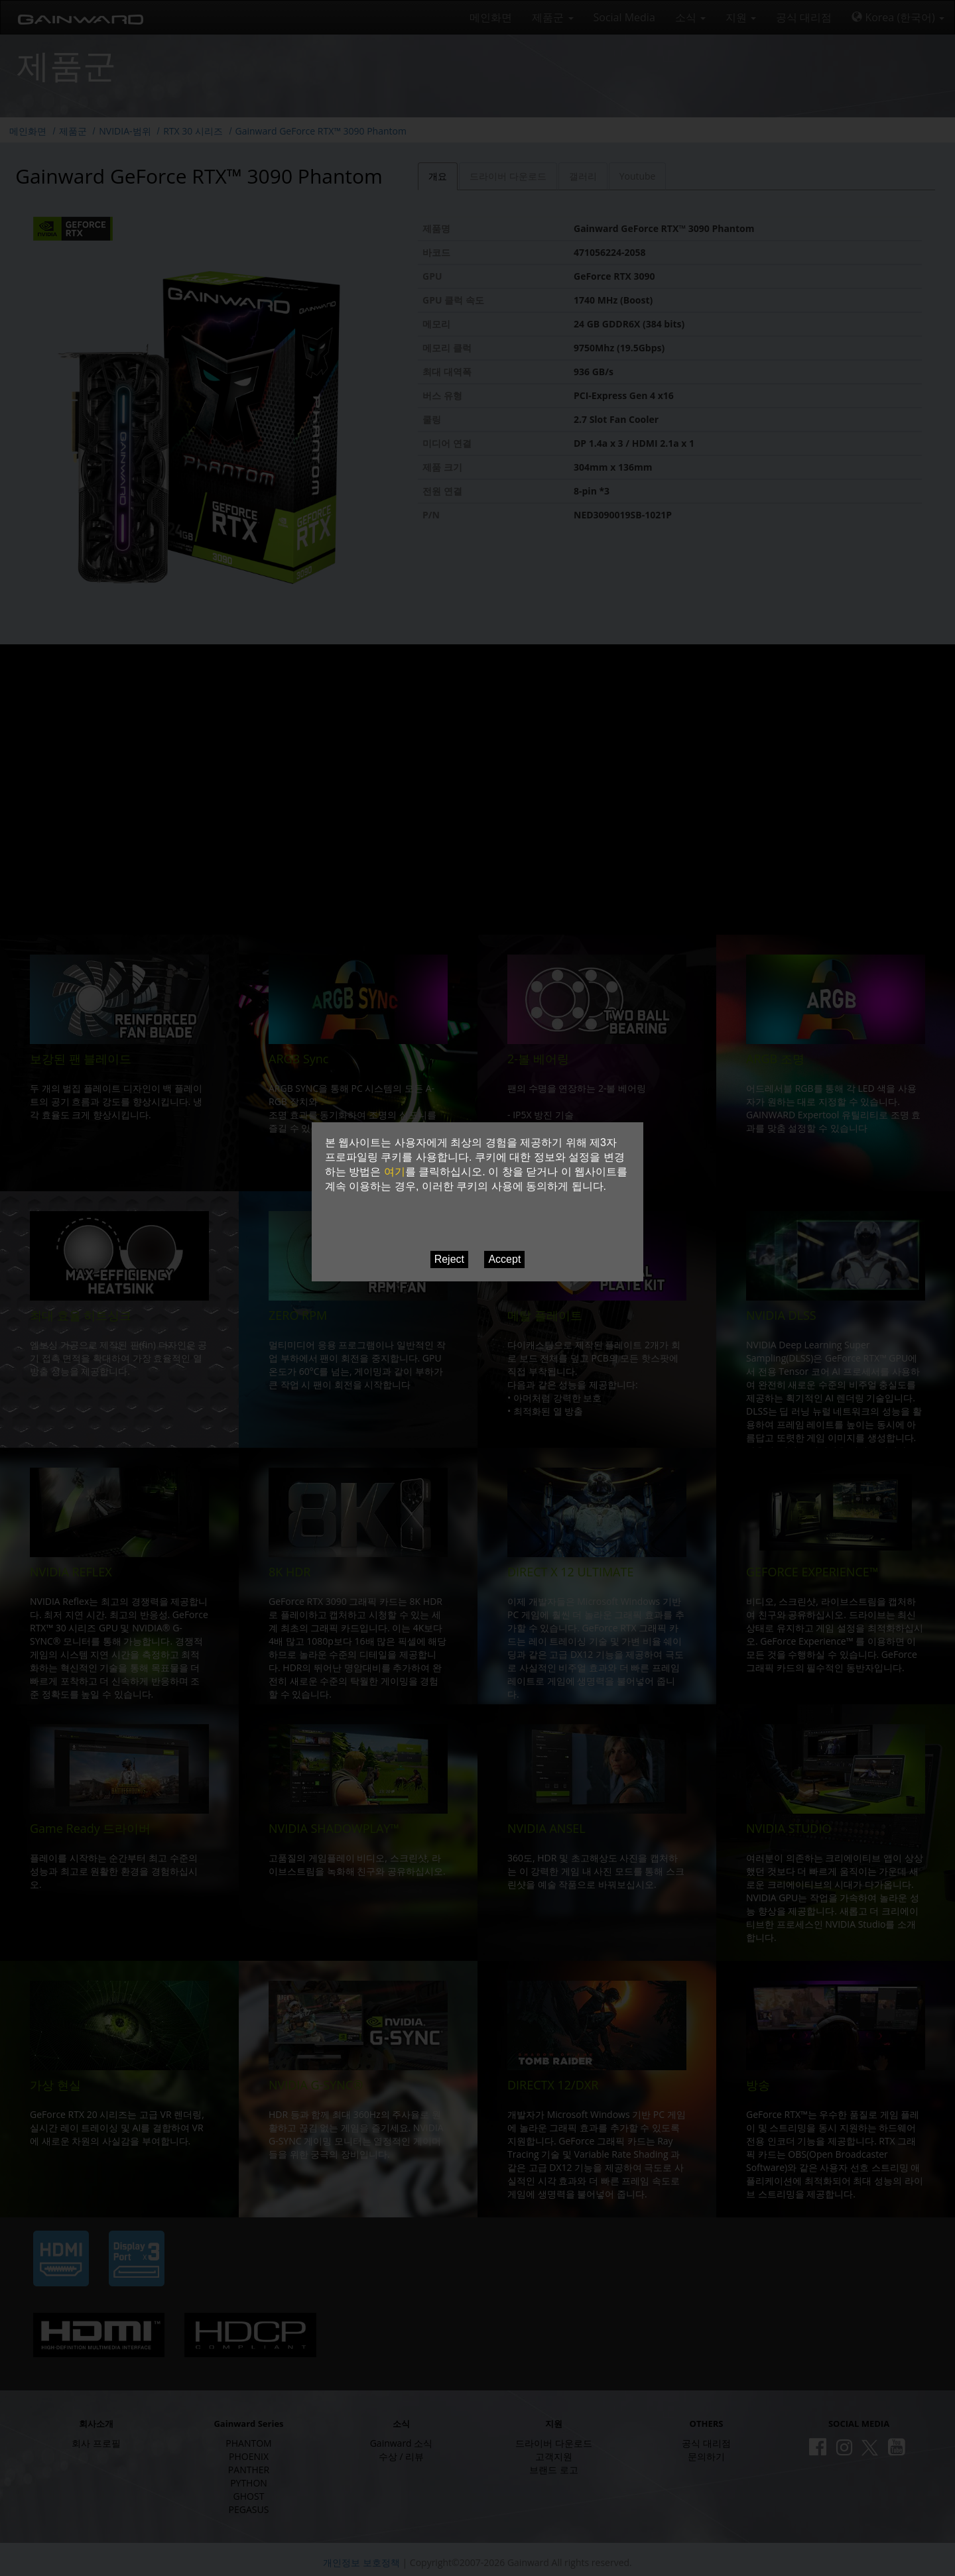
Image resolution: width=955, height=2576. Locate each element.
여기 (394, 1171)
